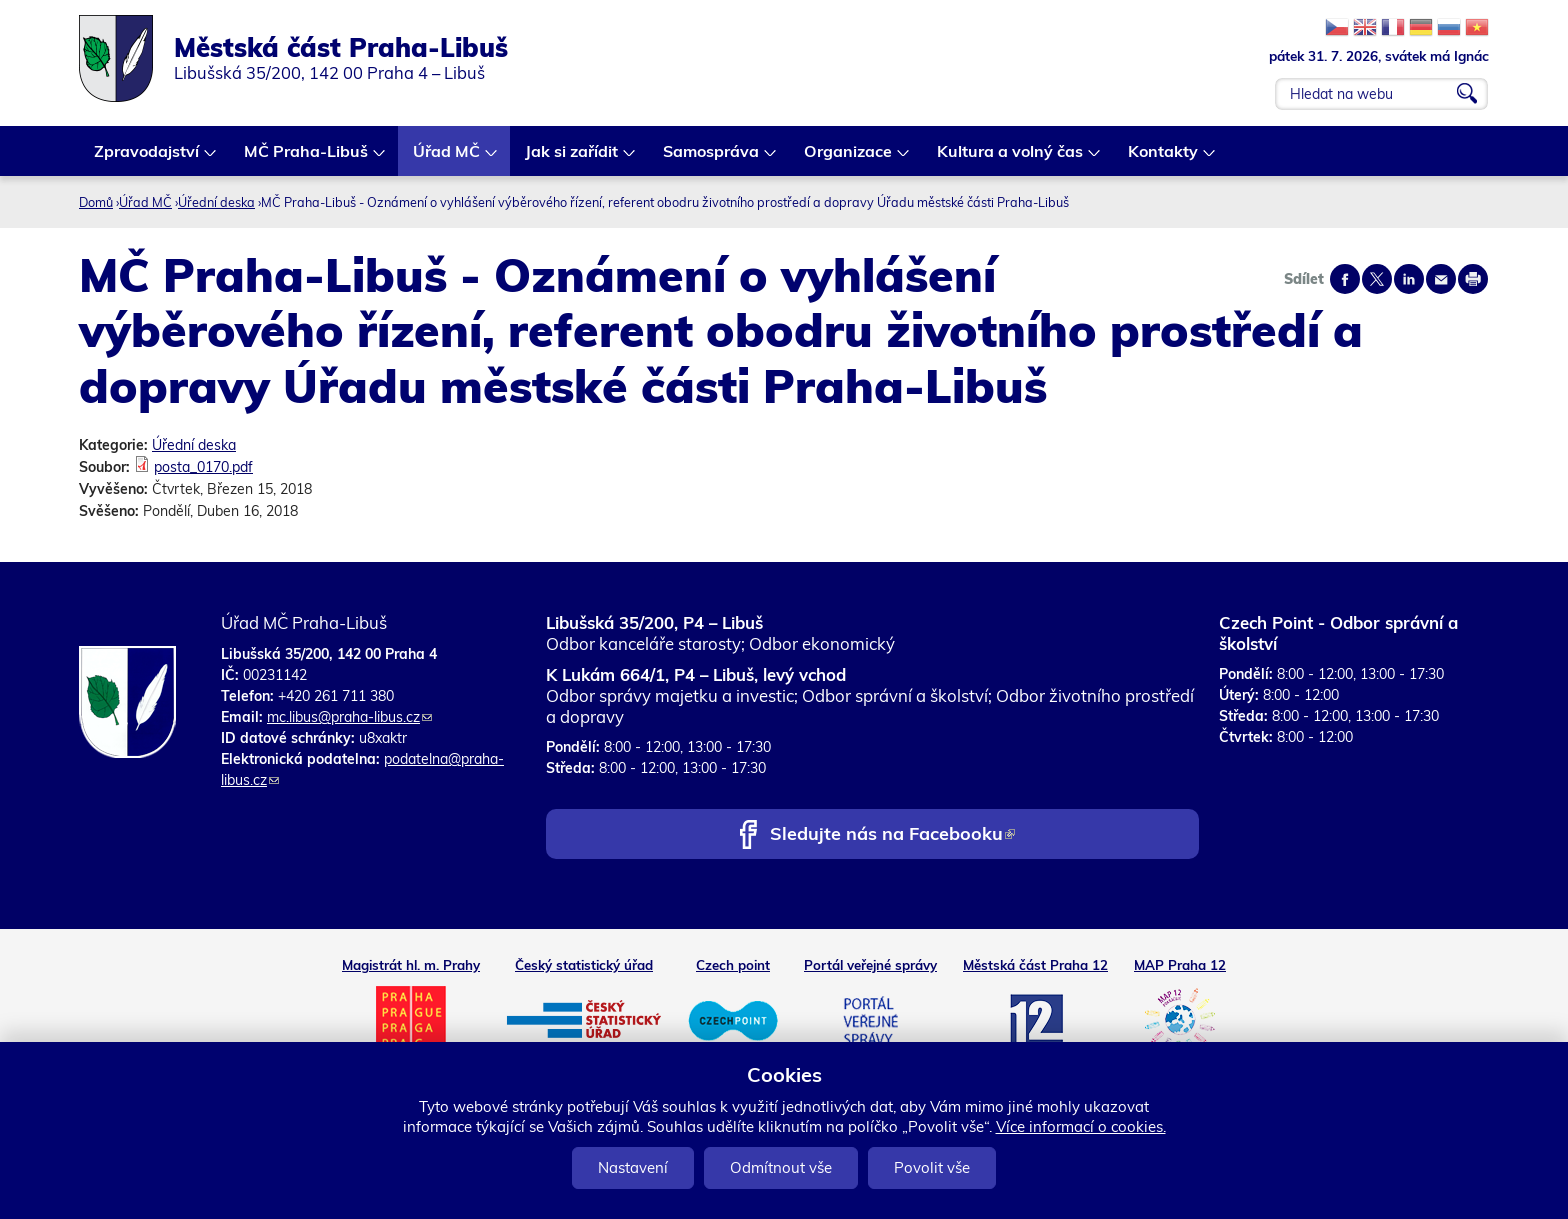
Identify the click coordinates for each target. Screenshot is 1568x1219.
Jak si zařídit (572, 158)
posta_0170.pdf (203, 467)
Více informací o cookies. (1081, 1126)
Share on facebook (1345, 279)
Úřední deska (216, 202)
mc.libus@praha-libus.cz (349, 717)
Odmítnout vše (781, 1167)
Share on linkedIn (1409, 279)
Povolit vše (932, 1167)
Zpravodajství (147, 158)
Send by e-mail (1441, 279)
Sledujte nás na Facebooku (892, 835)
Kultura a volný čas (1011, 158)
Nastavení (633, 1167)
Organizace (849, 158)
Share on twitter (1377, 279)
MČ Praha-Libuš (307, 158)
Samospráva (712, 158)
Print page (1473, 279)
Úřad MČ (447, 158)
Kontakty (1164, 158)
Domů (96, 202)
